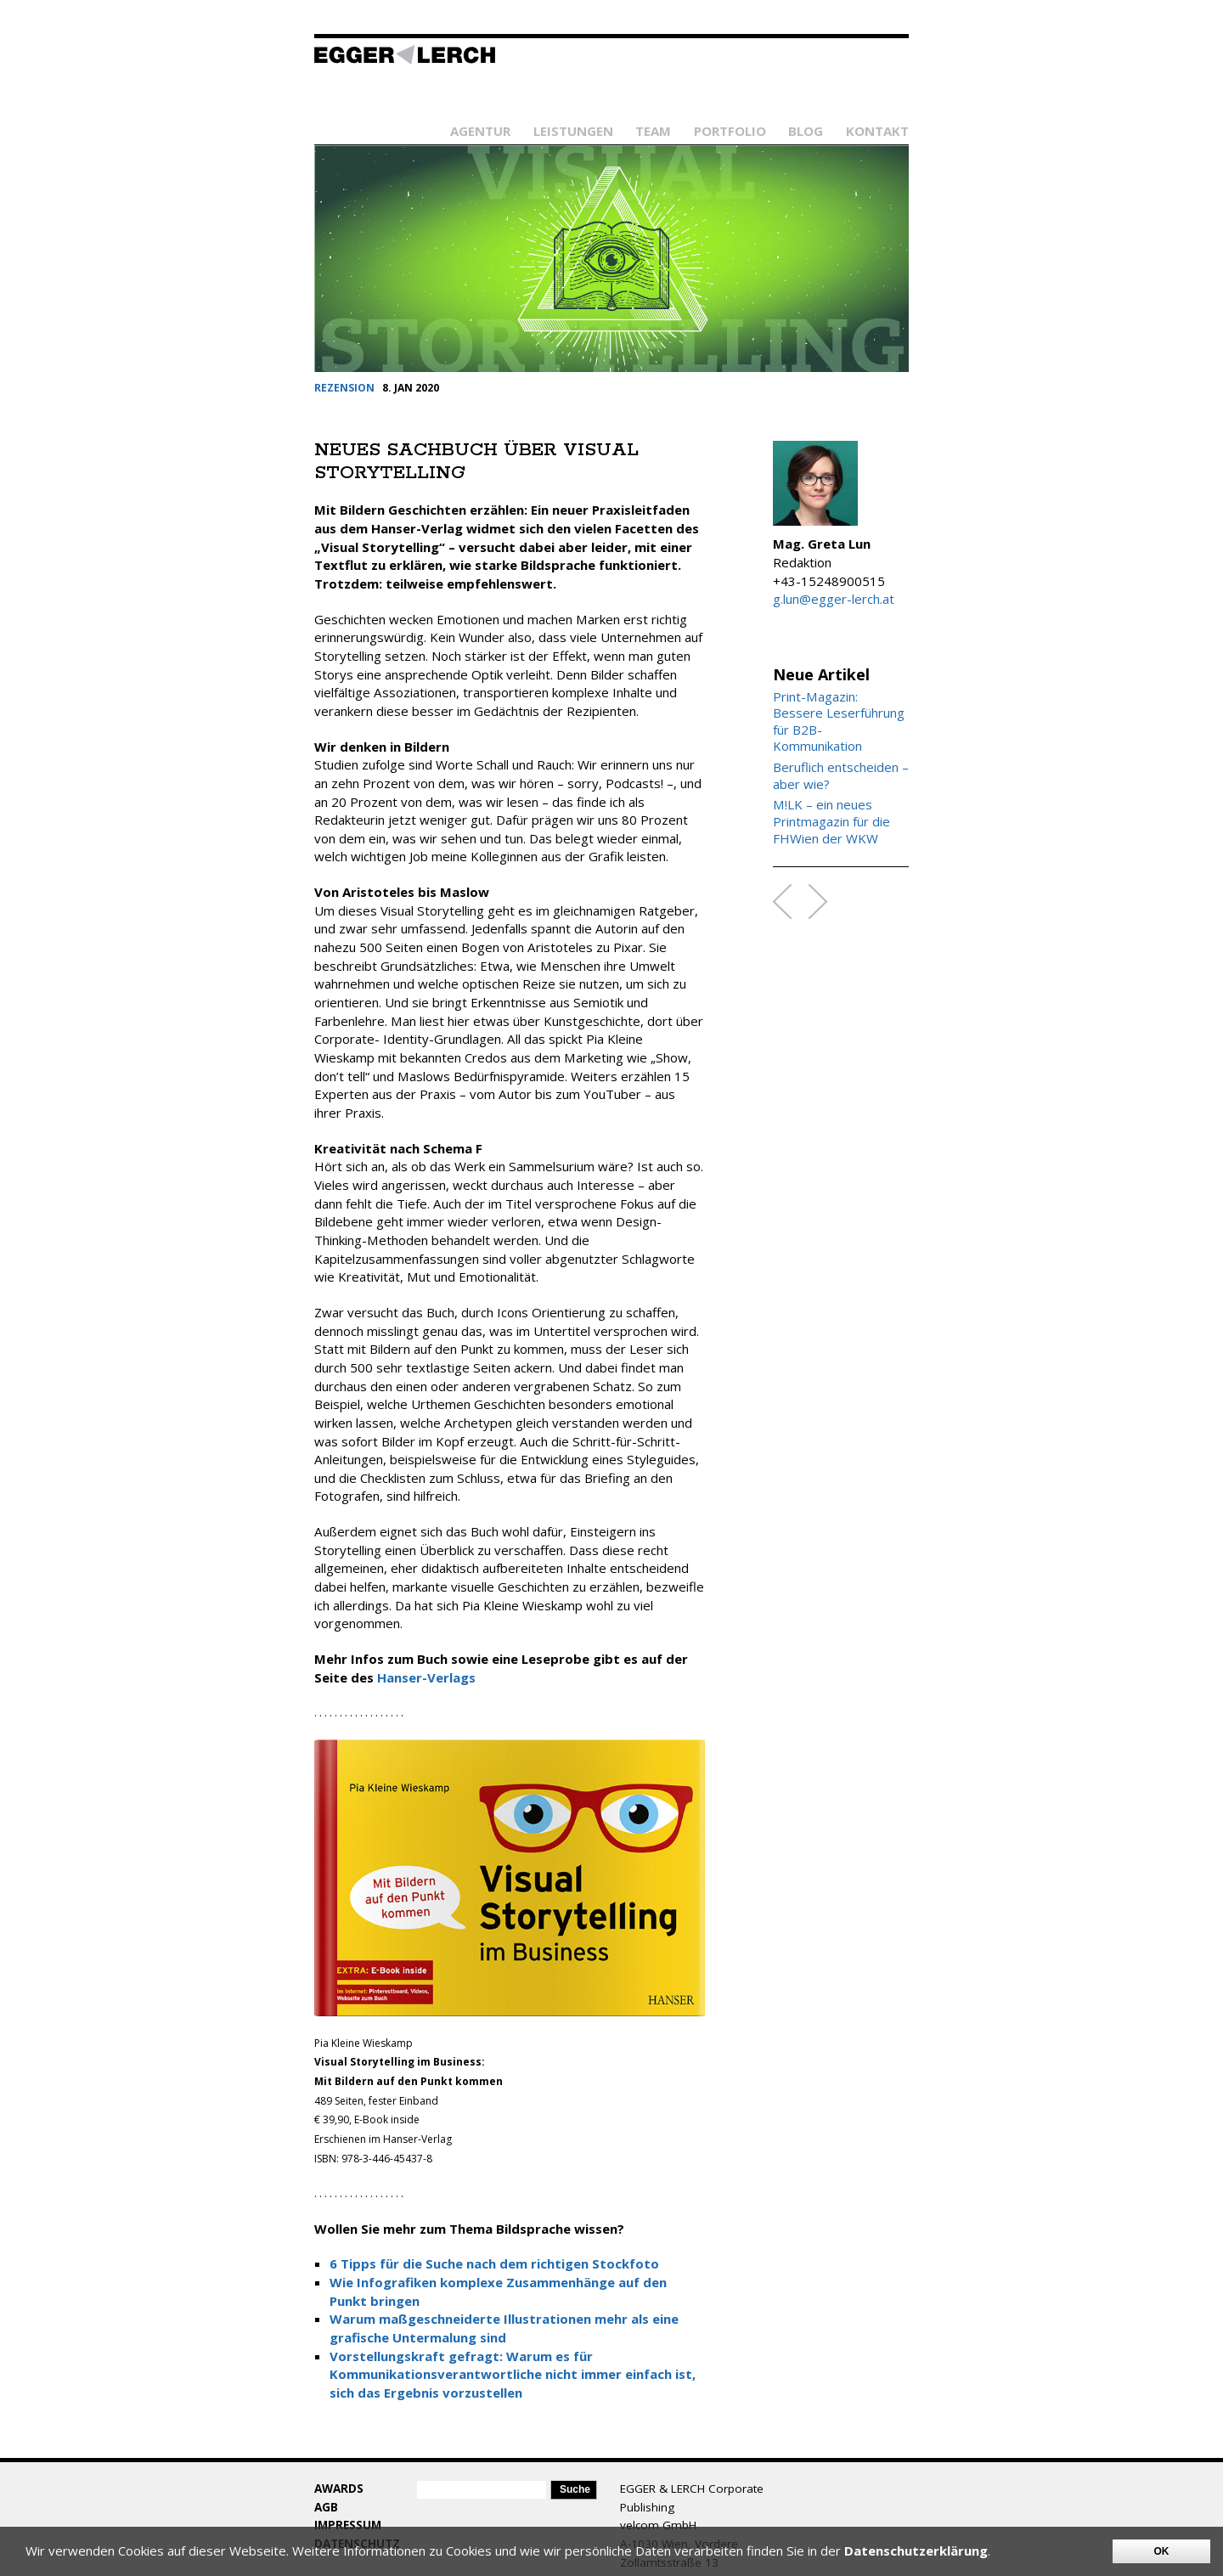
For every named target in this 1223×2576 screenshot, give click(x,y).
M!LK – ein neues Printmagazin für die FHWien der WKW (831, 821)
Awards (339, 2488)
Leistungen (573, 130)
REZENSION (344, 387)
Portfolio (730, 130)
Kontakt (877, 130)
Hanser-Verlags (426, 1677)
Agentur (480, 130)
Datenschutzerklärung (916, 2550)
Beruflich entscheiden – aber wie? (841, 775)
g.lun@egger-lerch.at (833, 598)
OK (1161, 2551)
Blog (805, 130)
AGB (326, 2507)
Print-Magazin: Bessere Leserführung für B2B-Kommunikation (839, 722)
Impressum (347, 2525)
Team (653, 130)
